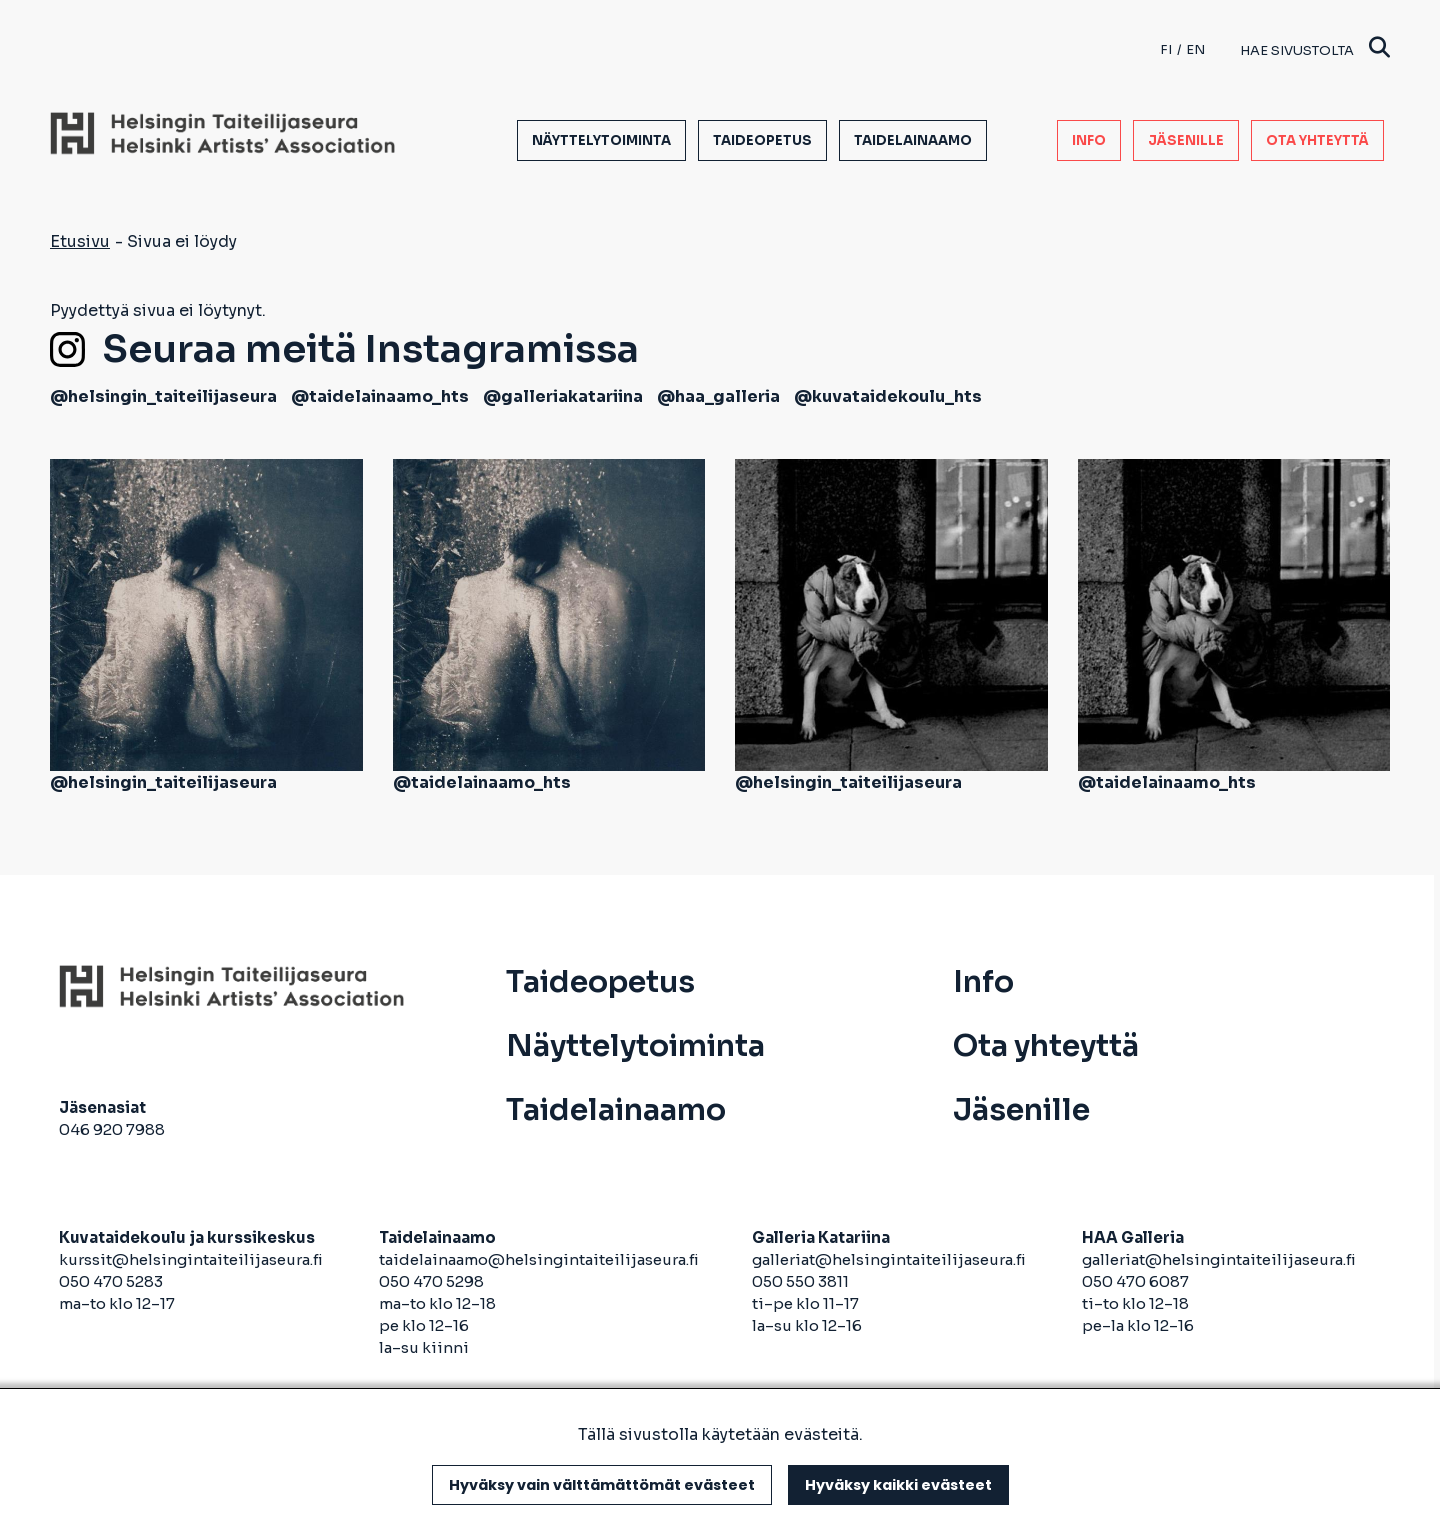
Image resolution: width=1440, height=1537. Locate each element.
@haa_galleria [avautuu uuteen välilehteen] (718, 396)
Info (1089, 140)
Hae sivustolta (1315, 49)
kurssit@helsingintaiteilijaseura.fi (192, 1259)
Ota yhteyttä (1317, 140)
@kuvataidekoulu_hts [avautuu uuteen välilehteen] (888, 396)
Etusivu (80, 241)
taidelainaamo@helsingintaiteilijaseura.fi (539, 1259)
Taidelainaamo (913, 140)
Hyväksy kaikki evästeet (898, 1485)
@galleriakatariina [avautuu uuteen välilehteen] (563, 396)
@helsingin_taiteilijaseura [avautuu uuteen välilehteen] (163, 396)
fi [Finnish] (1166, 49)
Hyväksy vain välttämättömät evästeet (602, 1485)
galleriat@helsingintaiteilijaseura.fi (890, 1259)
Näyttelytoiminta (601, 140)
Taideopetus (762, 140)
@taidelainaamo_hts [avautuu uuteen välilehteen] (380, 396)
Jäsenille (1186, 140)
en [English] (1195, 49)
